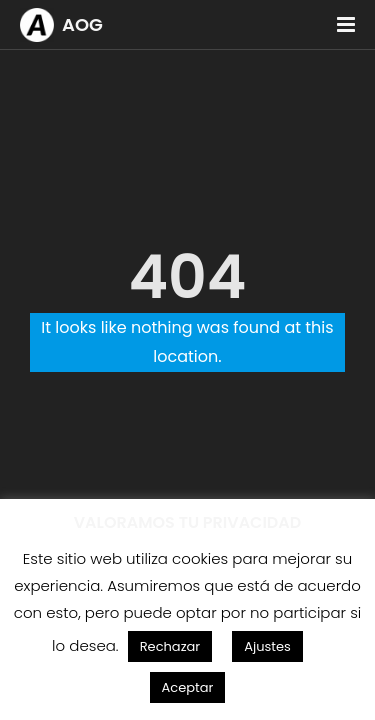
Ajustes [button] (267, 646)
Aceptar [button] (188, 687)
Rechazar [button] (170, 646)
